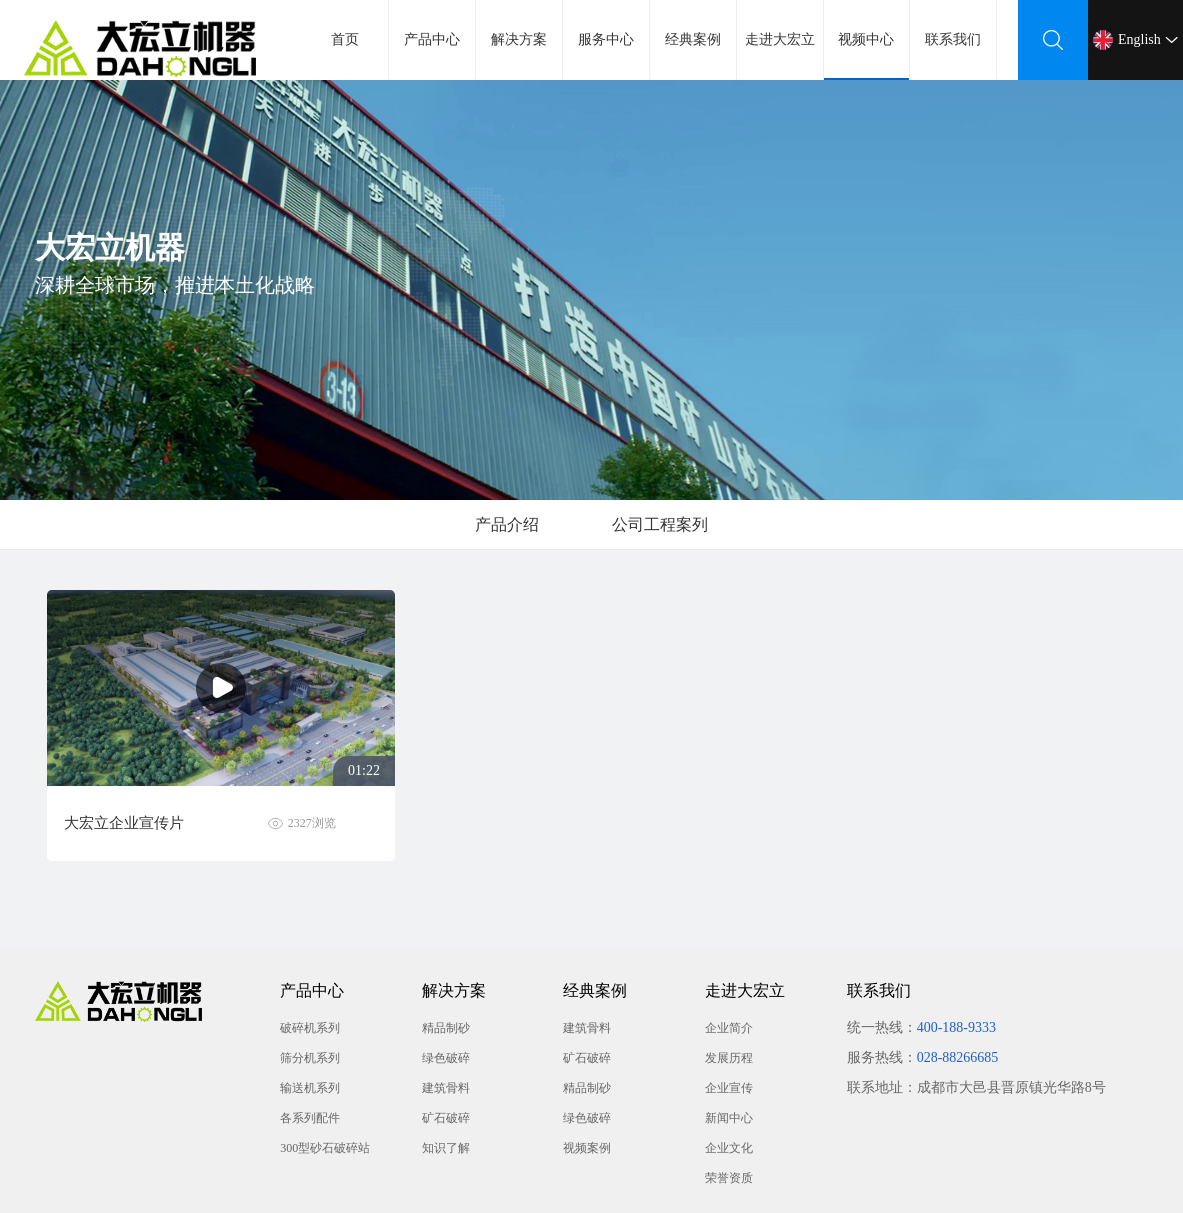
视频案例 (587, 1148)
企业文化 (729, 1148)
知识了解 (446, 1148)
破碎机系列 (310, 1028)
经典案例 (693, 39)
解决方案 (519, 39)
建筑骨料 (446, 1088)
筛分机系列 (310, 1058)
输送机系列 (310, 1088)
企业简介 (729, 1028)
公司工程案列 (660, 524)
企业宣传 (729, 1088)
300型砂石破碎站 (325, 1148)
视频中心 (867, 56)
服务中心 (606, 39)
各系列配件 (310, 1118)
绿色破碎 (446, 1058)
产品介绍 (507, 524)
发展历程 (729, 1058)
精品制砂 (446, 1028)
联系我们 (953, 39)
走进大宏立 (780, 39)
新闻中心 (729, 1118)
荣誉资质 (729, 1178)
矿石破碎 (446, 1118)
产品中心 (432, 39)
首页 (345, 39)
